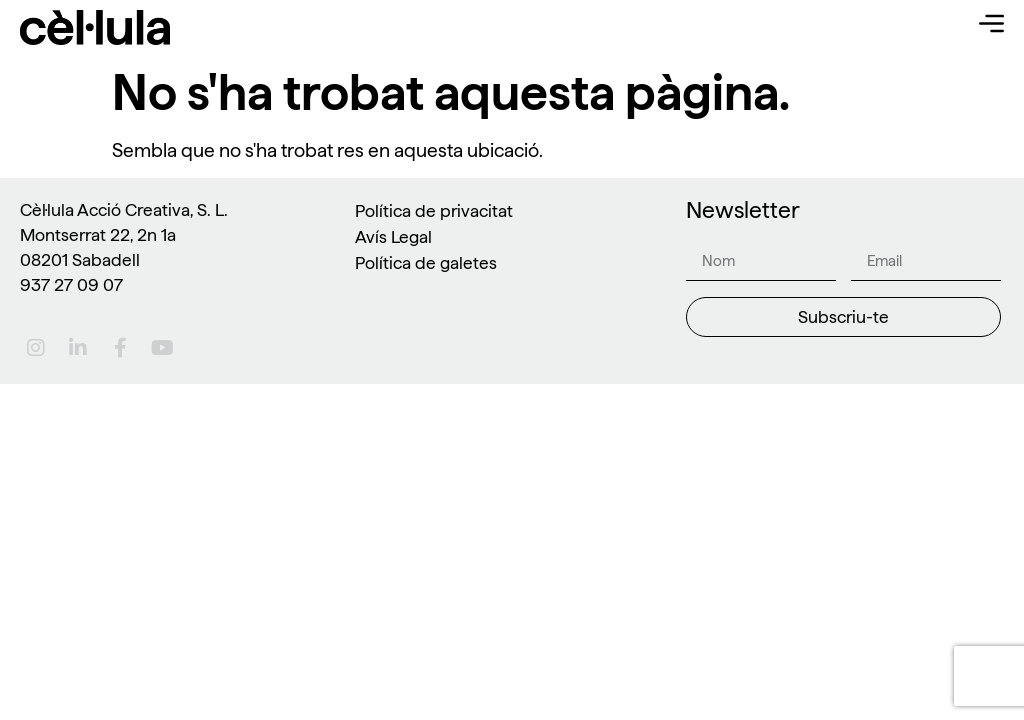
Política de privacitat (434, 210)
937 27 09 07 (71, 284)
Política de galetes (426, 262)
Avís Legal (393, 236)
